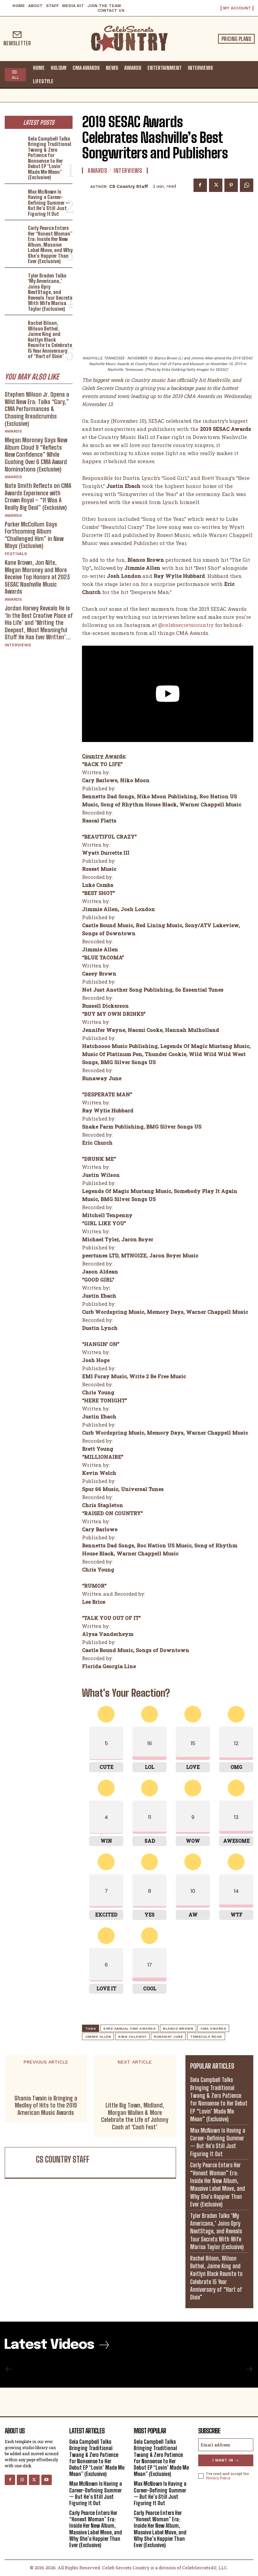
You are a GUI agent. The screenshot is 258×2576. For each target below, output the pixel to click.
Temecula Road (206, 2036)
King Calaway (132, 2036)
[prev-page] (9, 2369)
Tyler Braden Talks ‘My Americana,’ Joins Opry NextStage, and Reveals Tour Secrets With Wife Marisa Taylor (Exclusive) (50, 292)
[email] (225, 2444)
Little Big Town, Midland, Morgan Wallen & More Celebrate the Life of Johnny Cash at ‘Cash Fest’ (134, 2116)
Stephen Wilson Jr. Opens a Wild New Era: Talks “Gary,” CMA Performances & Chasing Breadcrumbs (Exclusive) (37, 409)
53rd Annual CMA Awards (129, 2028)
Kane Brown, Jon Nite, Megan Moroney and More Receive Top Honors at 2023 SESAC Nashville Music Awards (37, 577)
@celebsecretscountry (186, 625)
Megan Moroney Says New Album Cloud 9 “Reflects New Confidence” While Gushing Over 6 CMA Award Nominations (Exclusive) (36, 454)
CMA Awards (213, 2028)
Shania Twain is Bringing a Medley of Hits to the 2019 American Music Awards (45, 2105)
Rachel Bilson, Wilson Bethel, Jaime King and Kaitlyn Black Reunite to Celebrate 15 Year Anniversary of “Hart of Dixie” (50, 339)
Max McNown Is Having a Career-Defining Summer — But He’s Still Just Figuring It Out (49, 203)
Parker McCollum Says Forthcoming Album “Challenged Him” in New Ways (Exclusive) (34, 535)
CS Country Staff (128, 186)
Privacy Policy (218, 2477)
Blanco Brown (178, 2028)
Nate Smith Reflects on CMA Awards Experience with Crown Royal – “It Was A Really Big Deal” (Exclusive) (38, 496)
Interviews (18, 645)
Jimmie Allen (98, 2036)
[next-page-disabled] (248, 2369)
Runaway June (168, 2036)
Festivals (16, 554)
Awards (13, 431)
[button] (246, 74)
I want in (226, 2460)
